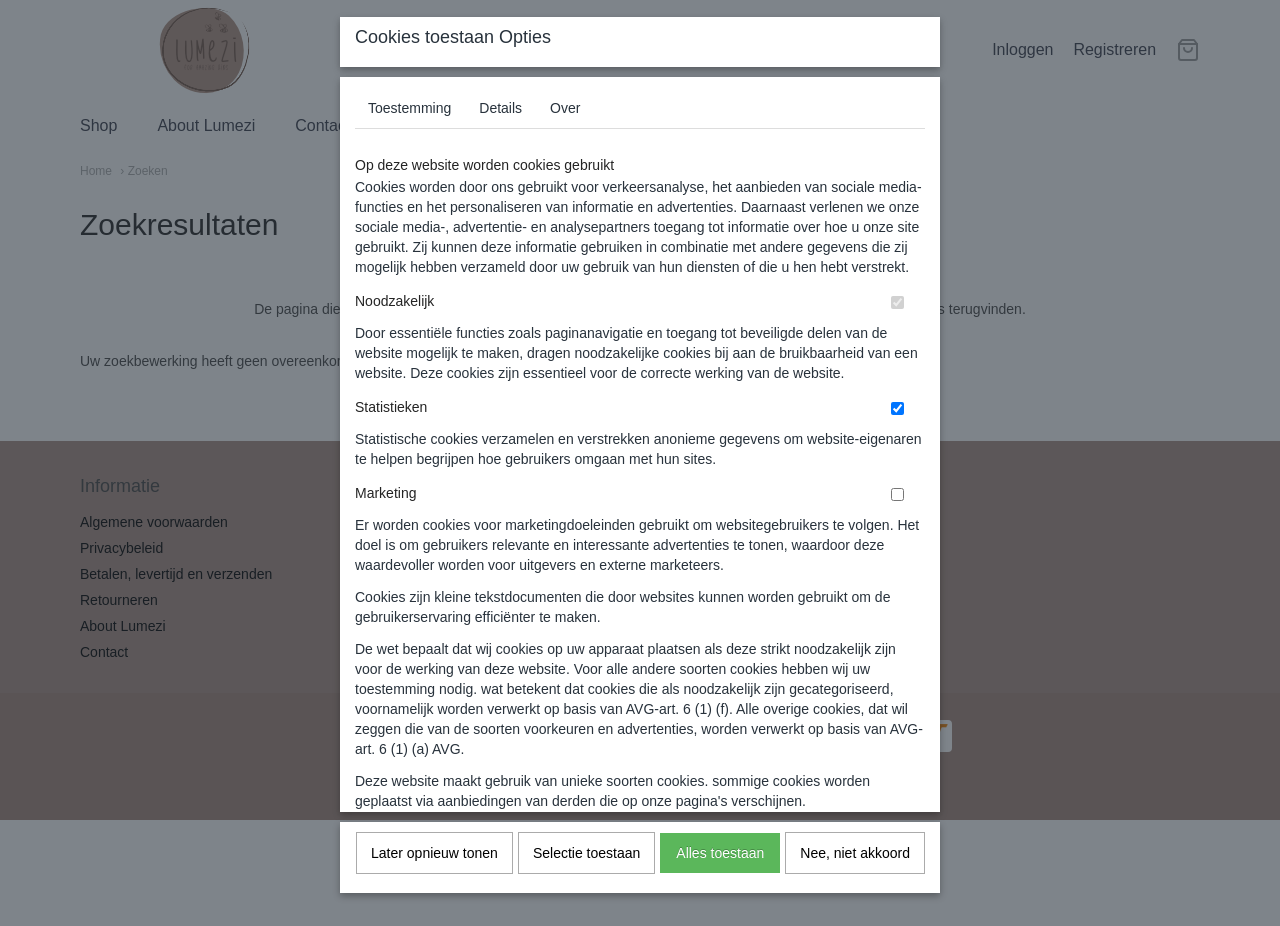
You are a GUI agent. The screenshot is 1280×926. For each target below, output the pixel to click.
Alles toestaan (720, 868)
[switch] (897, 317)
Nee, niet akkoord (855, 868)
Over (565, 123)
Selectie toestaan (586, 868)
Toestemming (409, 123)
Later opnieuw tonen (434, 868)
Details (500, 123)
